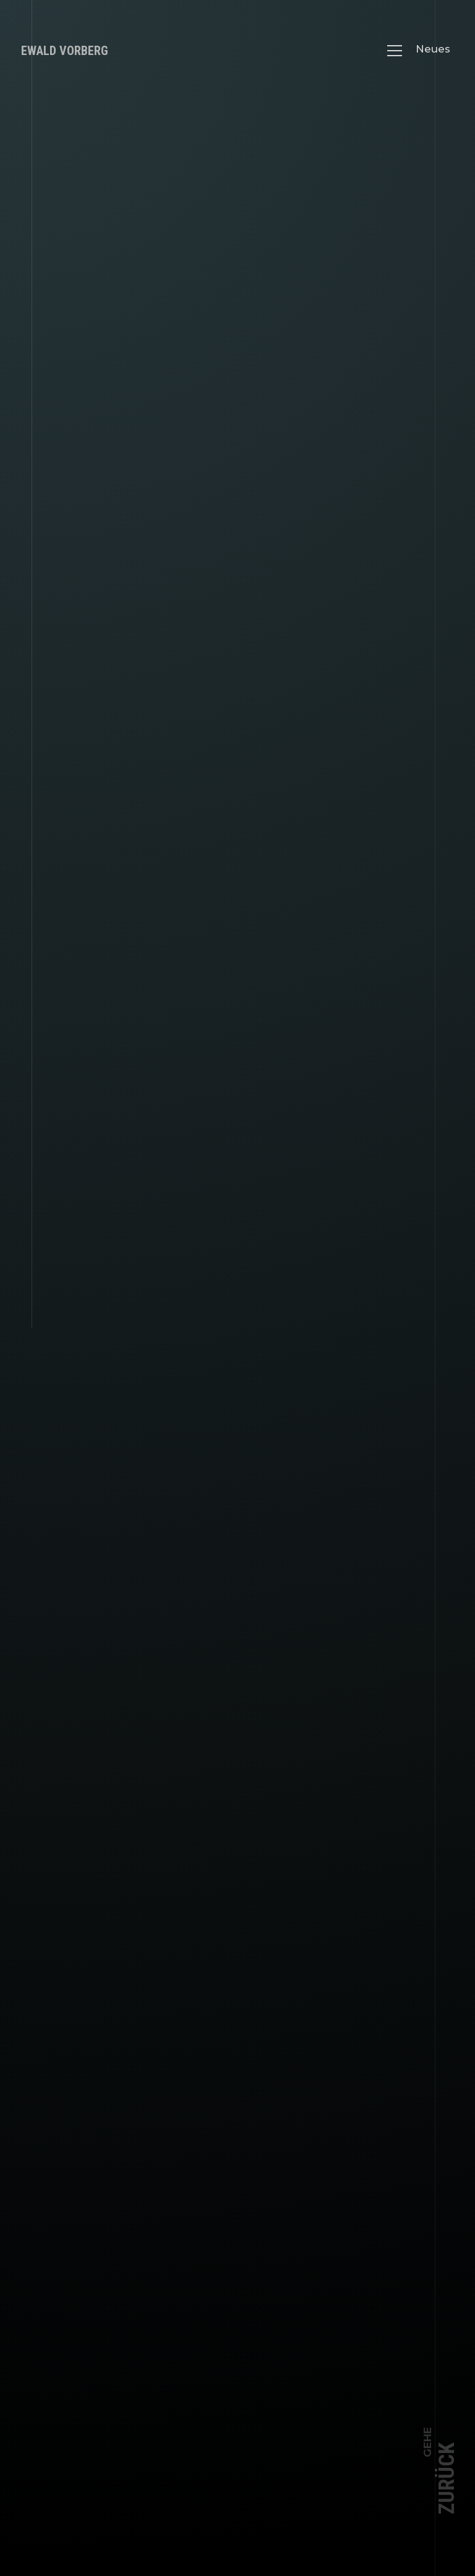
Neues (433, 49)
